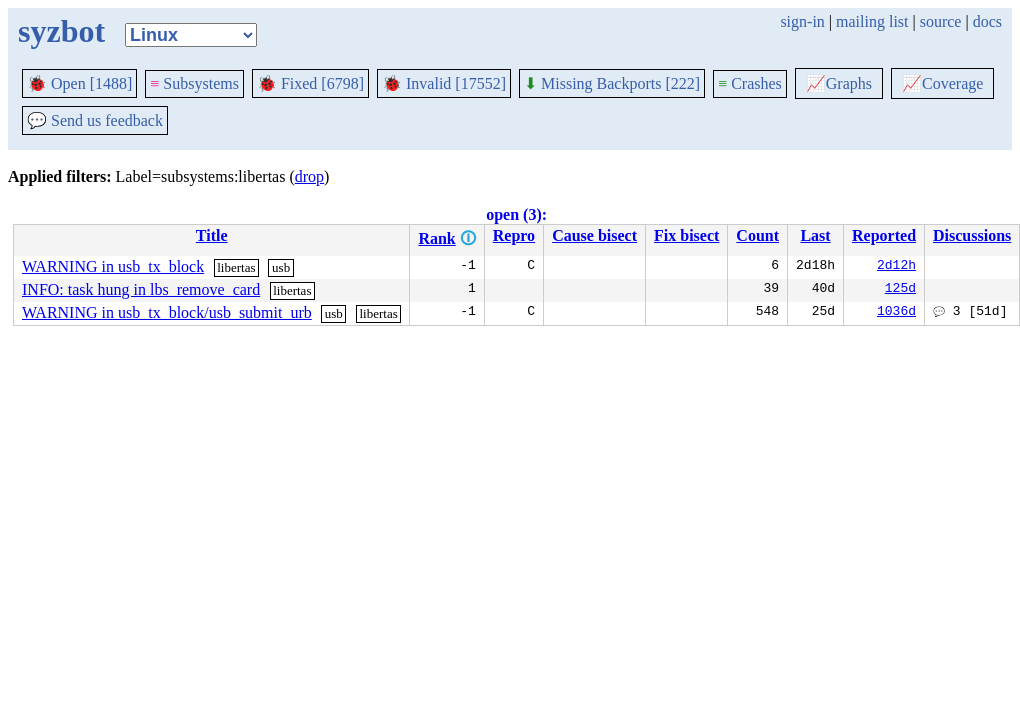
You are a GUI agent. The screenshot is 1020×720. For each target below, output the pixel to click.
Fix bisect (686, 235)
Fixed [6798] (310, 83)
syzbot (61, 31)
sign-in (802, 21)
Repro (514, 235)
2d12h (896, 267)
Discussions (972, 235)
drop (309, 176)
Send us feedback (95, 120)
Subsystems (194, 83)
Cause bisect (594, 235)
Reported (884, 235)
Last (815, 235)
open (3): (516, 214)
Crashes (750, 83)
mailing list (872, 21)
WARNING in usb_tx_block (113, 266)
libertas (236, 267)
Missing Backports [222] (612, 83)
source (941, 21)
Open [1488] (79, 83)
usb (281, 267)
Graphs (839, 83)
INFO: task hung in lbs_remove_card (141, 289)
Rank (436, 238)
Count (757, 235)
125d (900, 290)
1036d (896, 313)
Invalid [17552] (444, 83)
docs (987, 21)
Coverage (942, 83)
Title (212, 235)
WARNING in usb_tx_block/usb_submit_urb (167, 312)
